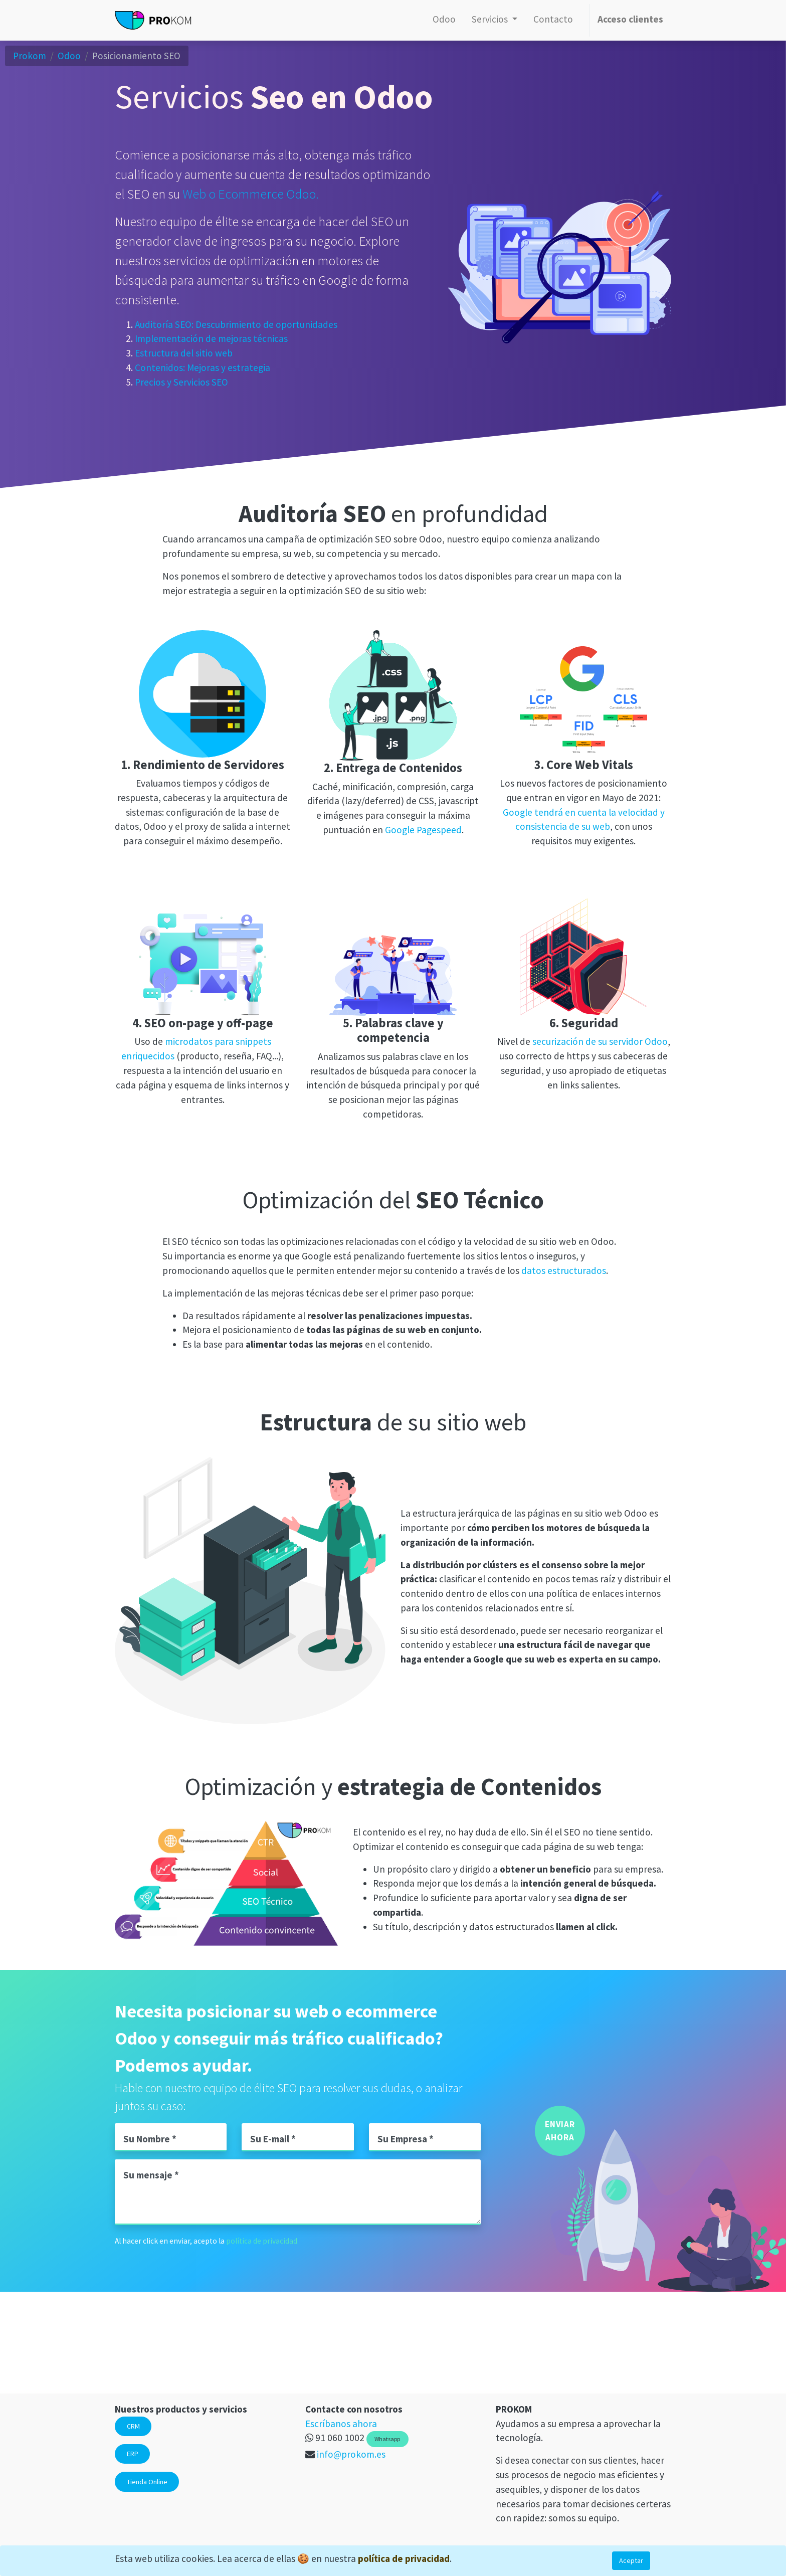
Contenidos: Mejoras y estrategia (202, 368)
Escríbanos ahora (341, 2424)
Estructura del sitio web (184, 353)
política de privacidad (404, 2558)
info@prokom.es (351, 2454)
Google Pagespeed (423, 830)
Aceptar (631, 2560)
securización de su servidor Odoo (600, 1041)
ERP (132, 2453)
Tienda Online (147, 2481)
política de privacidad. (262, 2241)
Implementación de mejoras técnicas (211, 339)
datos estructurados (563, 1270)
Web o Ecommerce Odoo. (250, 194)
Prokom (29, 56)
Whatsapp (387, 2439)
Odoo (69, 56)
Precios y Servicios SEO (181, 383)
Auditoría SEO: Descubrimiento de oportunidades (236, 324)
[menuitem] (444, 20)
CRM (133, 2426)
